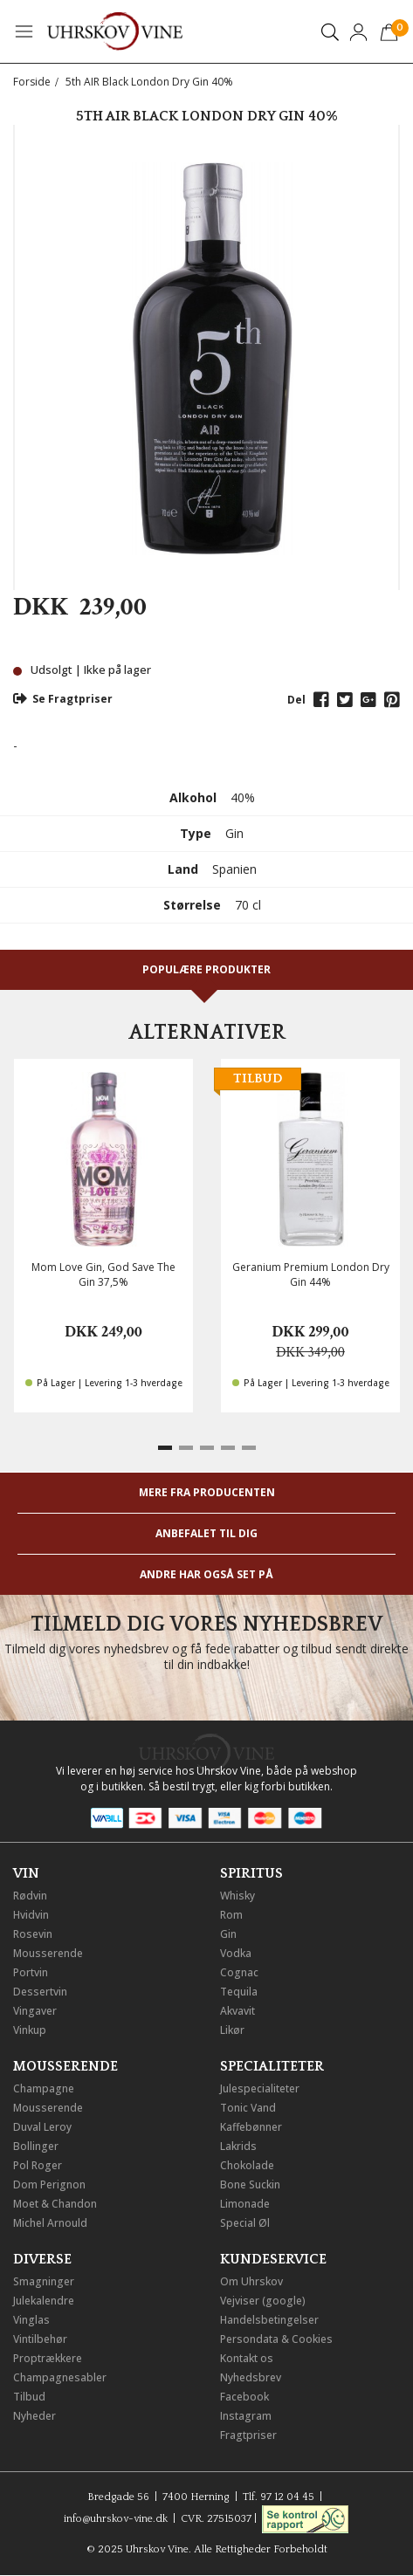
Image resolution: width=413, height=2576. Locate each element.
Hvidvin (31, 1914)
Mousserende (48, 1953)
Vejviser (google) (263, 2300)
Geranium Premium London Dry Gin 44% (310, 1274)
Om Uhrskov (251, 2281)
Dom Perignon (49, 2184)
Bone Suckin (250, 2184)
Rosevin (32, 1934)
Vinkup (29, 2030)
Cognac (239, 1972)
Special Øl (245, 2222)
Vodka (235, 1953)
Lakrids (238, 2146)
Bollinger (36, 2146)
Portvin (30, 1972)
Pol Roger (37, 2165)
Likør (232, 2030)
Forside (32, 81)
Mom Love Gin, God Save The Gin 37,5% (103, 1274)
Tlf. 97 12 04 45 (278, 2497)
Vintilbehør (40, 2339)
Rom (231, 1914)
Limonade (245, 2203)
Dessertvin (40, 1991)
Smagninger (43, 2281)
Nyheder (34, 2415)
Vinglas (31, 2319)
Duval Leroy (42, 2126)
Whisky (237, 1895)
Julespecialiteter (259, 2088)
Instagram (246, 2415)
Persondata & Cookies (276, 2339)
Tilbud (29, 2396)
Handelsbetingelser (269, 2319)
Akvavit (237, 2010)
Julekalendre (43, 2300)
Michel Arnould (50, 2222)
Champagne (43, 2088)
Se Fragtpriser (63, 698)
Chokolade (247, 2165)
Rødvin (30, 1895)
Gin (228, 1934)
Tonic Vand (248, 2107)
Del (296, 699)
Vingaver (35, 2010)
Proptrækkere (47, 2358)
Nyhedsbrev (250, 2377)
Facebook (244, 2396)
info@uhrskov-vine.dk (116, 2518)
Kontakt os (246, 2358)
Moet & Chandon (55, 2203)
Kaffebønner (251, 2126)
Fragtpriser (248, 2435)
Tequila (239, 1991)
